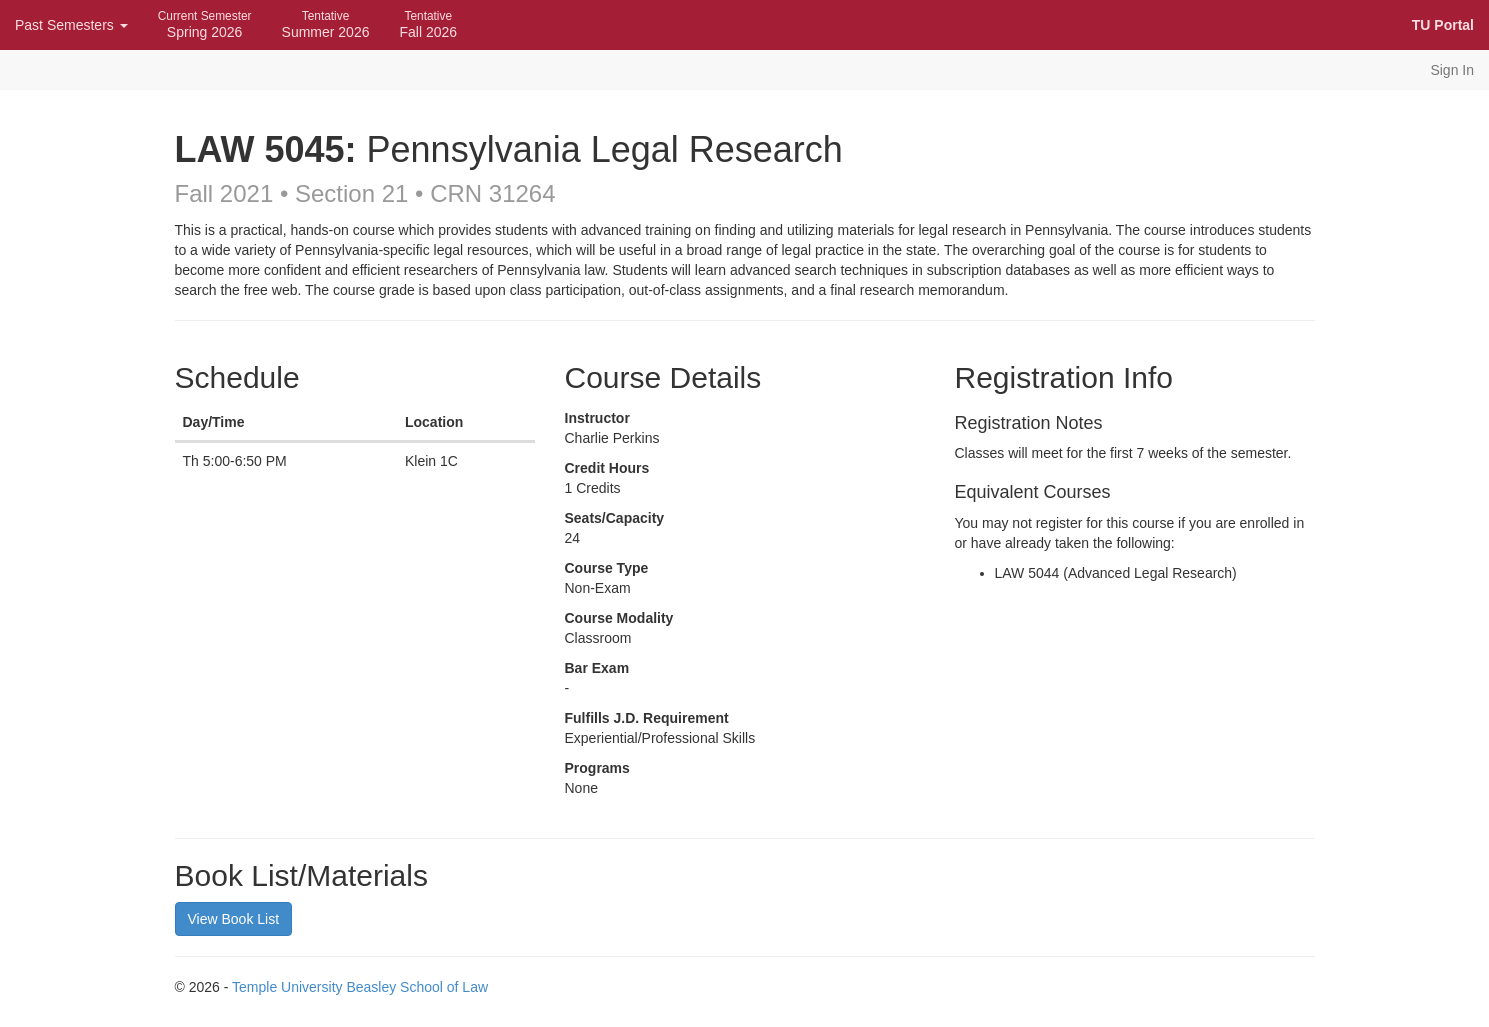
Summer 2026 (326, 24)
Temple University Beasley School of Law (360, 987)
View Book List (234, 919)
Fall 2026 (428, 24)
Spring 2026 (205, 24)
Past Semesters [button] (71, 25)
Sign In (1452, 70)
